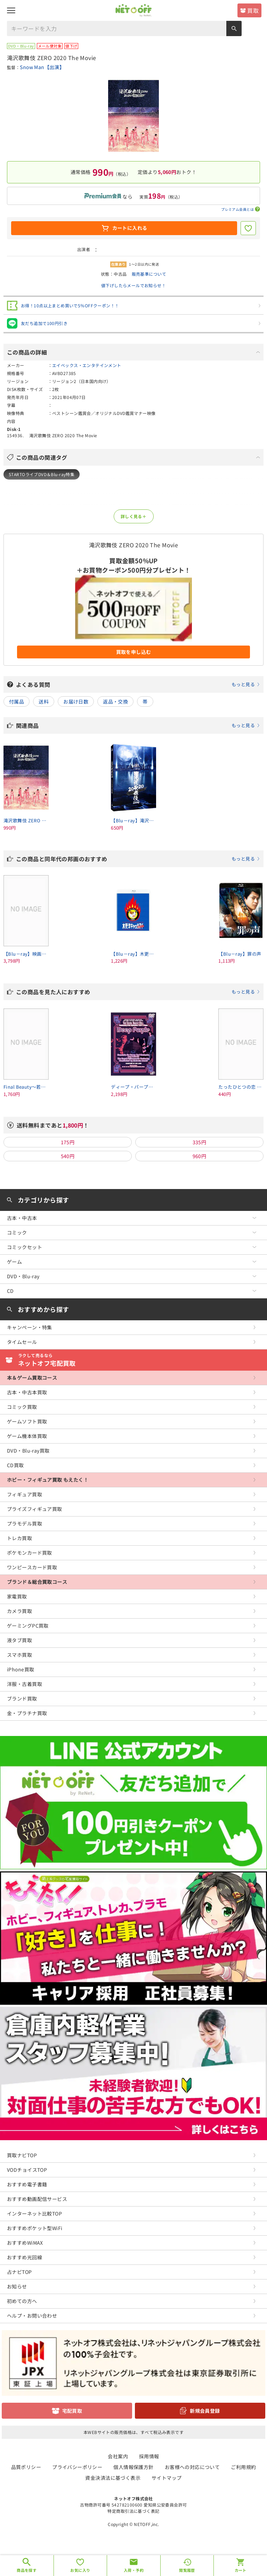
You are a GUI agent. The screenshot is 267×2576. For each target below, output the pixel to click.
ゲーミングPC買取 (28, 1625)
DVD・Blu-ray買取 (28, 1450)
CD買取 (15, 1465)
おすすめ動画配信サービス (37, 2198)
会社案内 (118, 2456)
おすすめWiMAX (25, 2242)
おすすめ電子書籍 (27, 2184)
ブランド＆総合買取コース (37, 1581)
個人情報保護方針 (133, 2466)
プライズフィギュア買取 (34, 1508)
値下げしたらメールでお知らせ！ (133, 285)
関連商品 (138, 725)
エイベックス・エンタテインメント (86, 365)
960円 (200, 1156)
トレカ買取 (19, 1538)
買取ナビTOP (22, 2155)
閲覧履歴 (187, 2570)
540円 (68, 1156)
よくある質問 (138, 684)
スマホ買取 (19, 1654)
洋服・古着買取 (24, 1683)
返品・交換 (115, 701)
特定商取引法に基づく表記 (133, 2511)
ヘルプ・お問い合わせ (32, 2315)
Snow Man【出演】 (42, 67)
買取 (253, 10)
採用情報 (149, 2456)
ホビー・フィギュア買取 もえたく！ (47, 1479)
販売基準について (149, 274)
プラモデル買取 (24, 1523)
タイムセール (22, 1341)
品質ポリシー (26, 2466)
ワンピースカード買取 (32, 1567)
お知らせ (17, 2286)
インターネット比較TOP (34, 2213)
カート (240, 2570)
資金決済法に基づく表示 (112, 2477)
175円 (68, 1142)
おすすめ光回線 (24, 2257)
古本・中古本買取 (27, 1392)
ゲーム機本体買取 (27, 1435)
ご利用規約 (243, 2466)
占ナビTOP (19, 2271)
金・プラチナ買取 (27, 1713)
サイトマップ (167, 2477)
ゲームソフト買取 (27, 1421)
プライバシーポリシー (77, 2466)
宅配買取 (72, 2410)
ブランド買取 (22, 1698)
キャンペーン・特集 (29, 1327)
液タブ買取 (19, 1640)
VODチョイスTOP (27, 2169)
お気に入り (80, 2570)
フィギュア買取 (24, 1494)
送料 (44, 701)
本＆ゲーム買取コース (32, 1377)
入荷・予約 (134, 2570)
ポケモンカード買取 (29, 1552)
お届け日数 (75, 701)
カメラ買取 (19, 1610)
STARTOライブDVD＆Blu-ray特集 (41, 474)
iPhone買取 (20, 1669)
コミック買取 (22, 1406)
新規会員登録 (205, 2410)
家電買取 (17, 1596)
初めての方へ (22, 2300)
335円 (200, 1142)
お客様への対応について (192, 2466)
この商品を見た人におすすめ (138, 992)
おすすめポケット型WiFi (34, 2228)
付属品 (16, 701)
